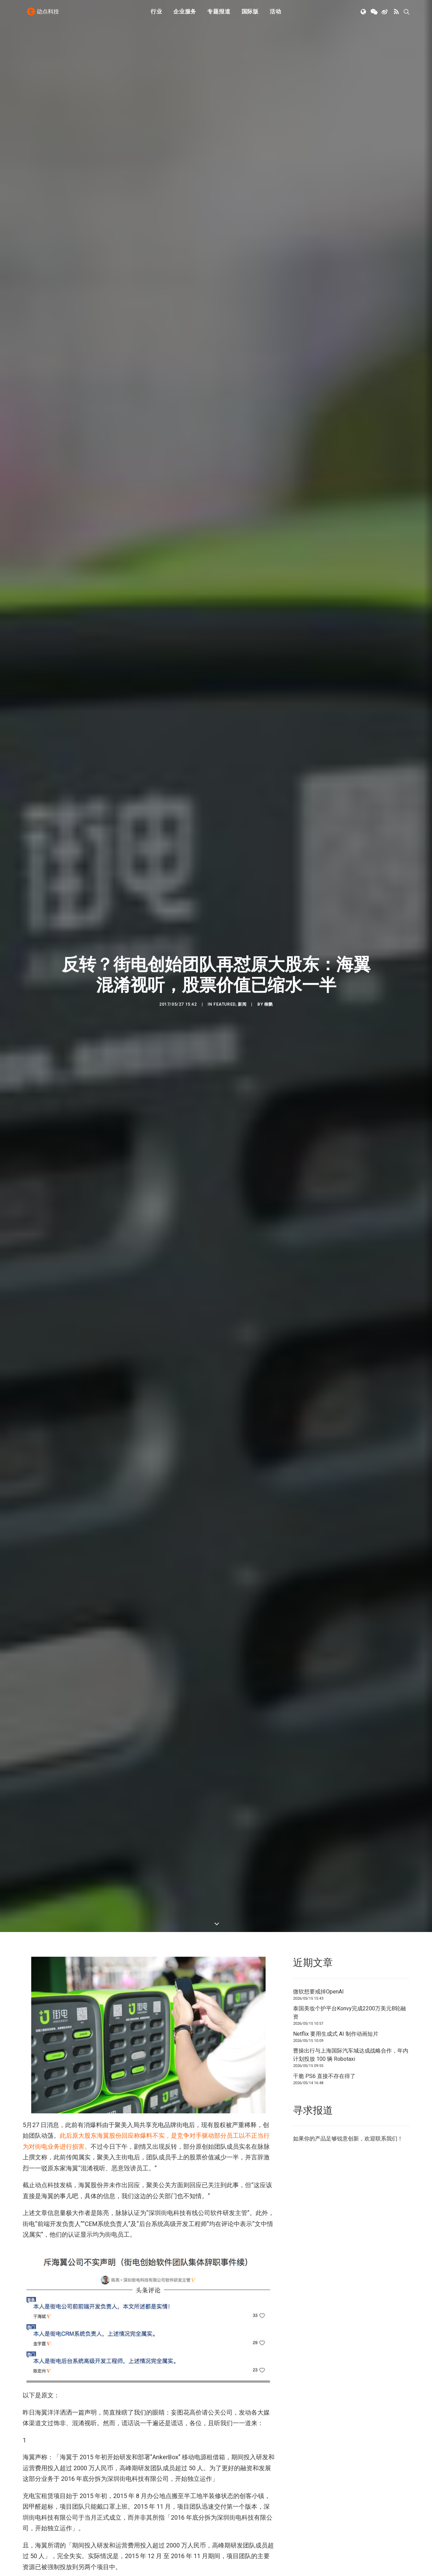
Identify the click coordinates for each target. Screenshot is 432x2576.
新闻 (242, 938)
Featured (224, 938)
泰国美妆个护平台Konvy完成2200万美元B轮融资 (349, 1881)
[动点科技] (45, 14)
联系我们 (386, 2007)
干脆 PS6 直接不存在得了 (324, 1945)
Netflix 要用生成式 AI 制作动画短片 (335, 1902)
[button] (364, 15)
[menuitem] (156, 15)
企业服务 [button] (184, 14)
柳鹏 (268, 938)
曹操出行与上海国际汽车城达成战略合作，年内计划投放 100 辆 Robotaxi (350, 1923)
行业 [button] (156, 14)
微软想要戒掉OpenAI (318, 1860)
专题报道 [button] (218, 14)
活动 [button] (275, 14)
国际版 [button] (250, 14)
